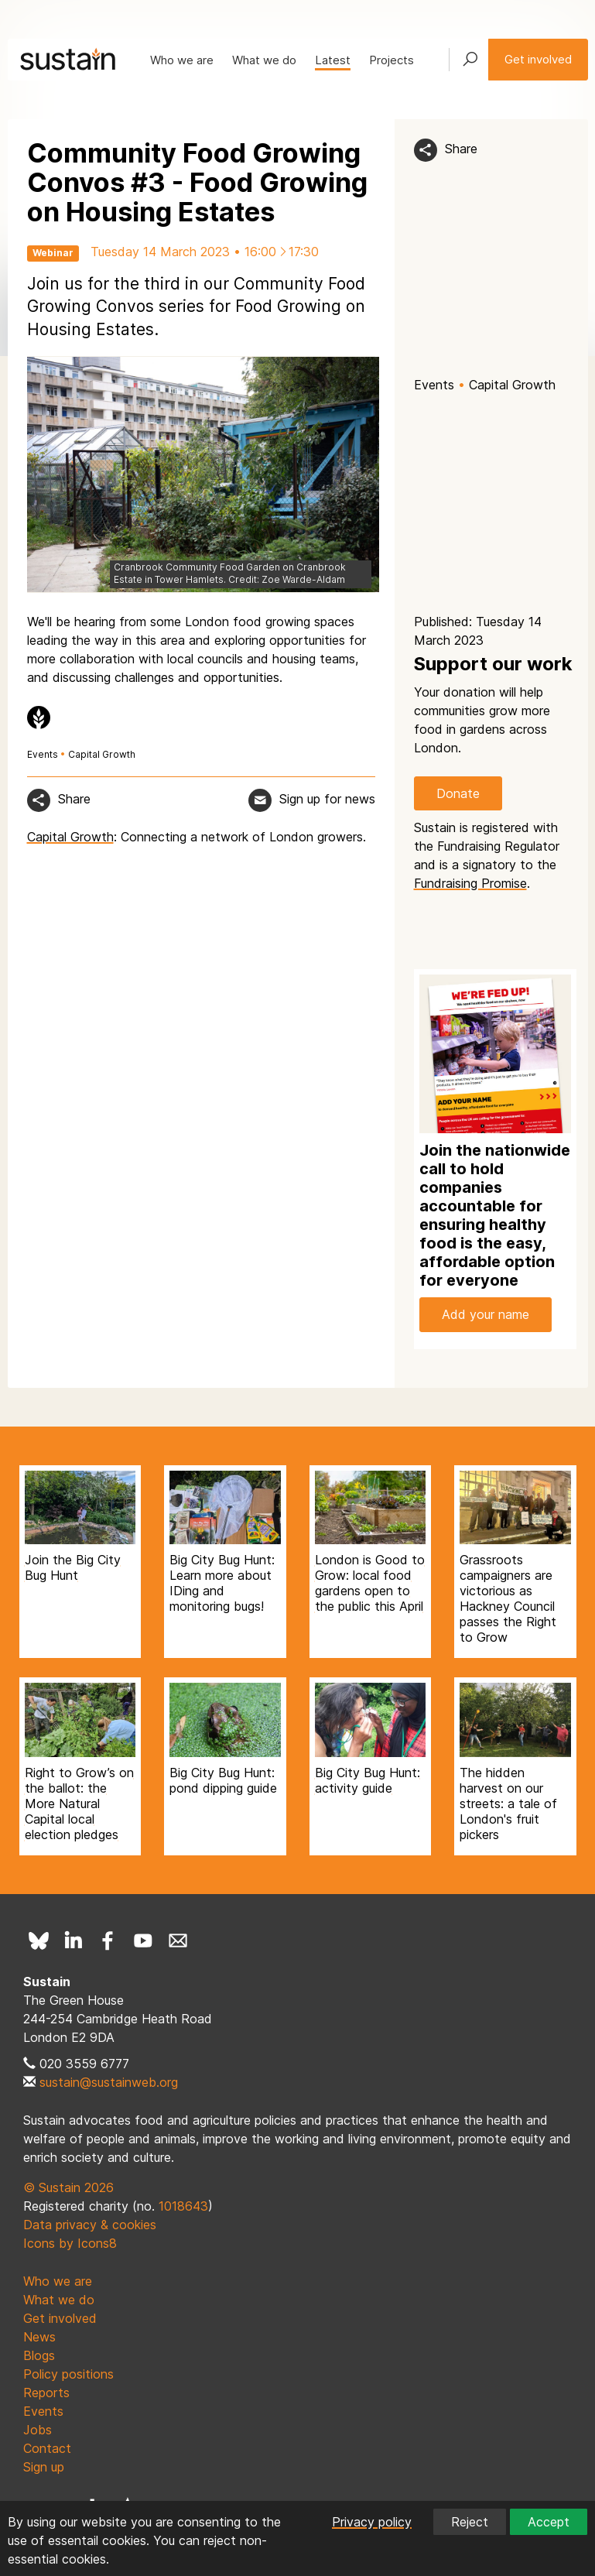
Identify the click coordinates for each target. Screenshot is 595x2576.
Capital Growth (512, 384)
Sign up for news (327, 799)
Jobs (37, 2429)
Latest (333, 60)
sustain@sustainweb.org (108, 2082)
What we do (264, 60)
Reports (46, 2392)
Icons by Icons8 (70, 2243)
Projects (391, 60)
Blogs (39, 2355)
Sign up (43, 2467)
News (39, 2337)
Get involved (538, 59)
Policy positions (68, 2374)
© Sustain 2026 (68, 2187)
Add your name (485, 1314)
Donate (458, 793)
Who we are (182, 60)
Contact (47, 2448)
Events (434, 384)
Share (461, 148)
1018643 (183, 2206)
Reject (469, 2522)
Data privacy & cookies (89, 2224)
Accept (548, 2522)
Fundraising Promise (470, 883)
